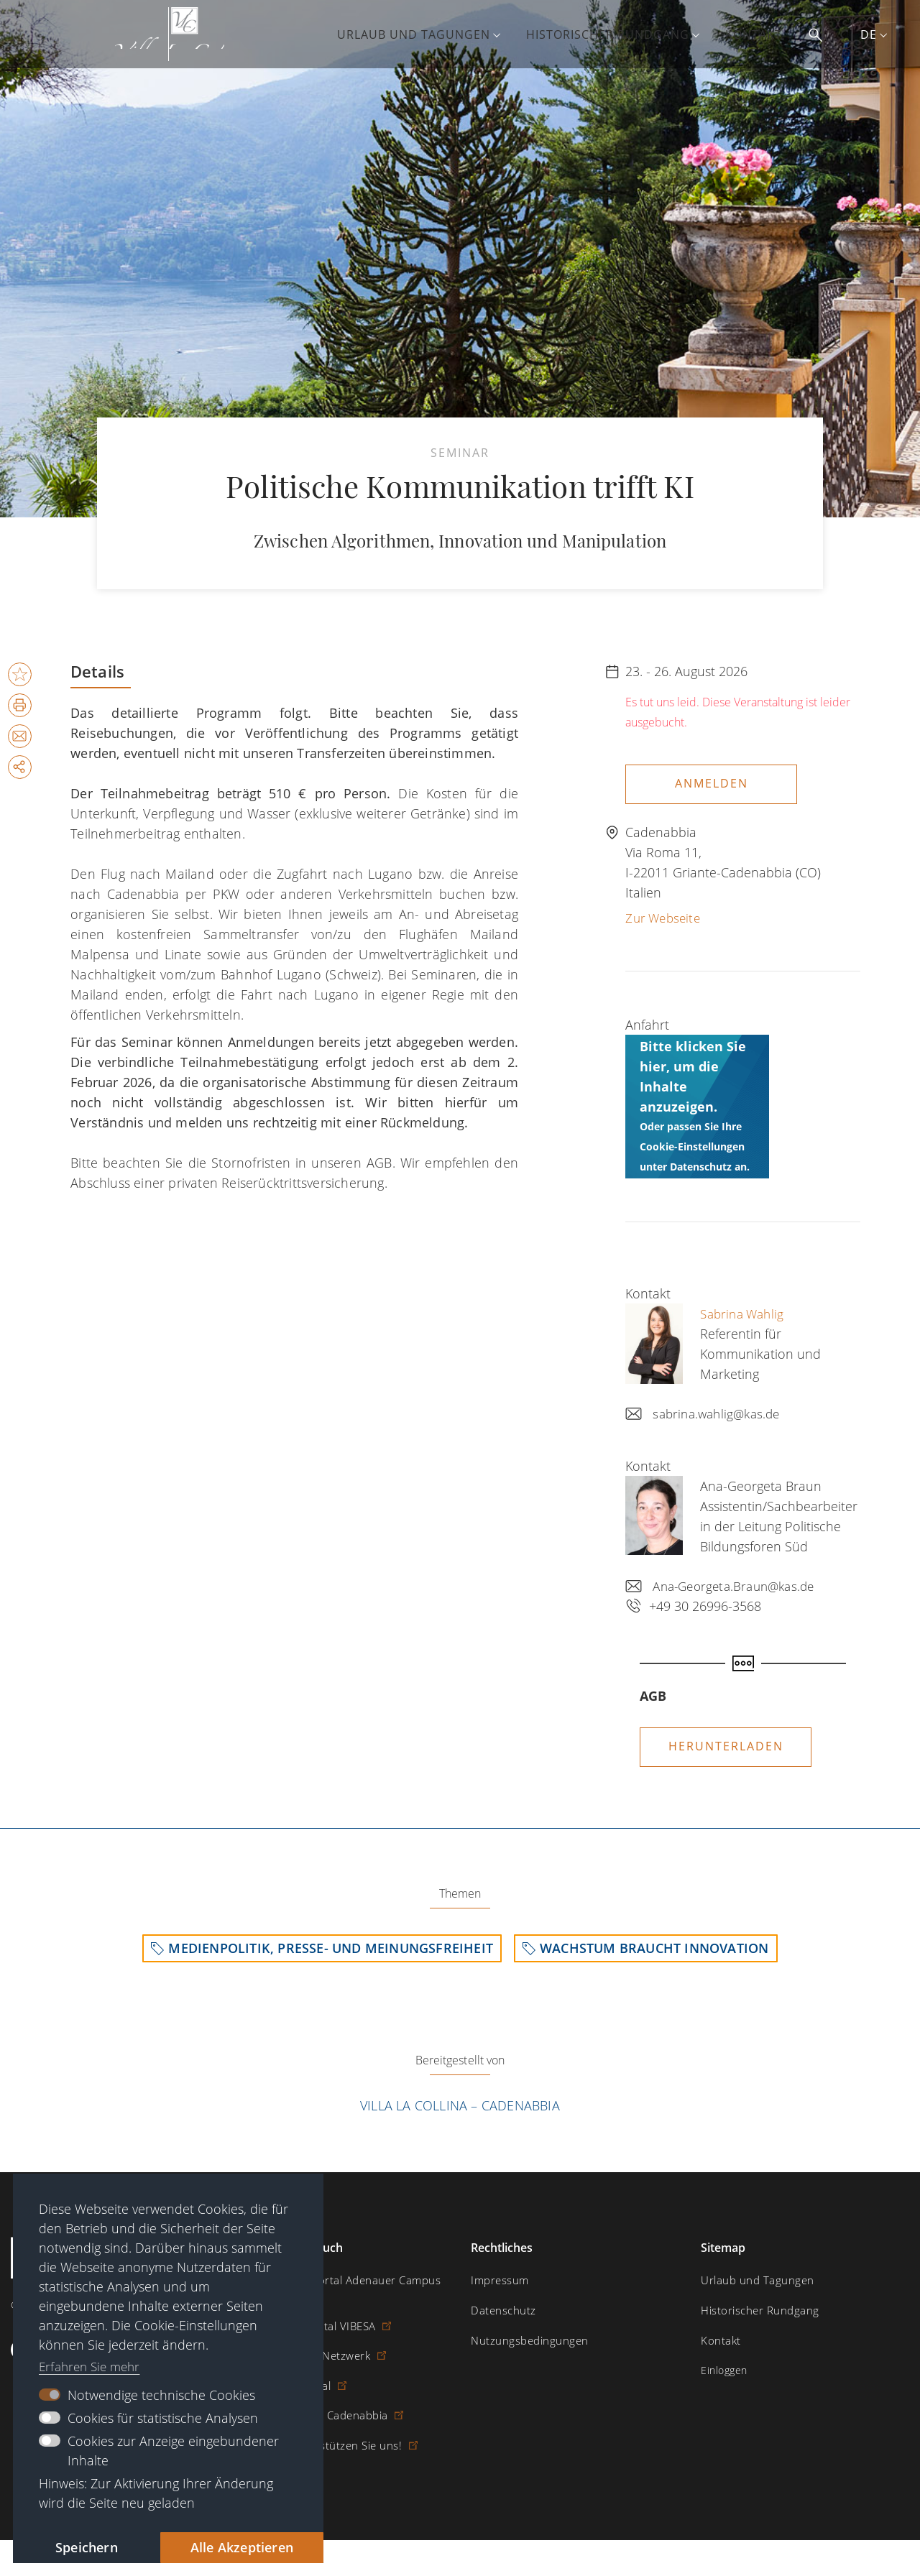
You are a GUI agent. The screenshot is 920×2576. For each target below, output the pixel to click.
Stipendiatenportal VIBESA (312, 2310)
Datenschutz (501, 2310)
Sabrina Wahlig (745, 1310)
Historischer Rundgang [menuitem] (617, 34)
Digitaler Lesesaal (291, 2369)
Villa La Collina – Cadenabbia (460, 2105)
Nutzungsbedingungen (525, 2340)
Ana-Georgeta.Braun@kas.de (739, 1582)
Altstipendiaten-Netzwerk (310, 2340)
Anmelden (711, 783)
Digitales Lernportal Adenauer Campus (341, 2281)
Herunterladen (725, 1742)
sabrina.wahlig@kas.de (720, 1409)
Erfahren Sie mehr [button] (93, 2363)
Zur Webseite (664, 914)
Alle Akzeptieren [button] (234, 2546)
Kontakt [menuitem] (763, 34)
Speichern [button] (79, 2546)
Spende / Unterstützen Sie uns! (325, 2428)
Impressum (498, 2281)
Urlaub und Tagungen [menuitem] (423, 34)
